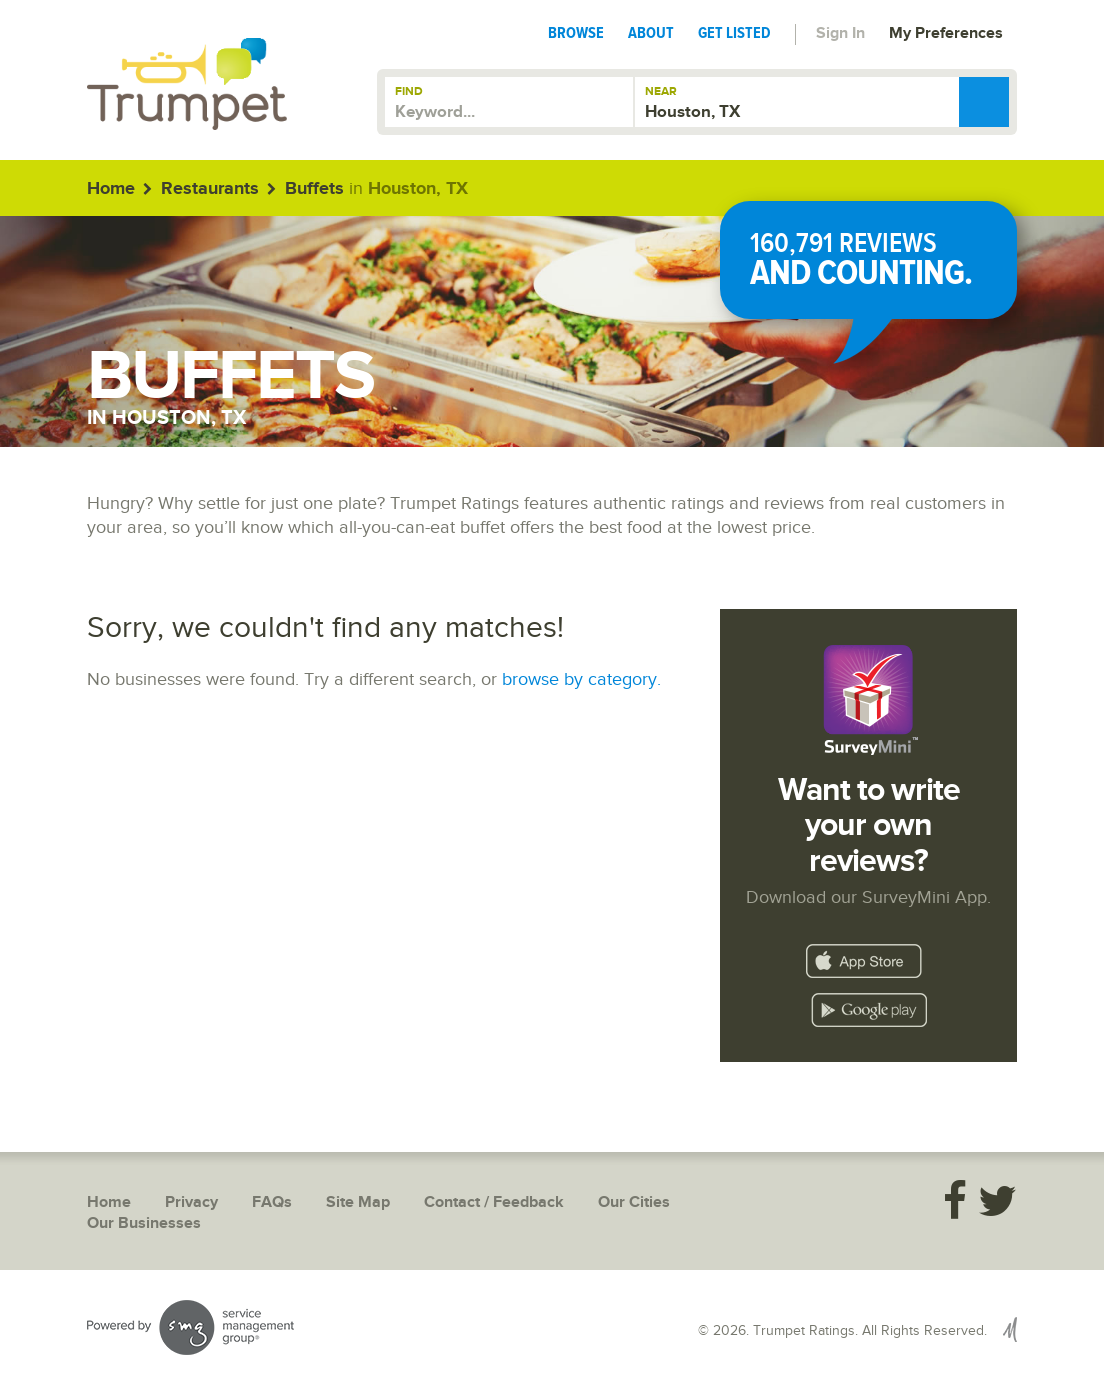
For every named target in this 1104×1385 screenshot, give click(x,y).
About (651, 33)
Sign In (840, 33)
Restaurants (210, 189)
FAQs (272, 1202)
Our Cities (634, 1202)
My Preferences (946, 33)
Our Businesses (144, 1223)
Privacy (191, 1202)
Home (111, 189)
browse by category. (581, 679)
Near (661, 91)
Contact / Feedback (494, 1202)
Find (409, 91)
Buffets (314, 189)
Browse (576, 33)
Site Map (358, 1202)
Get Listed (734, 33)
